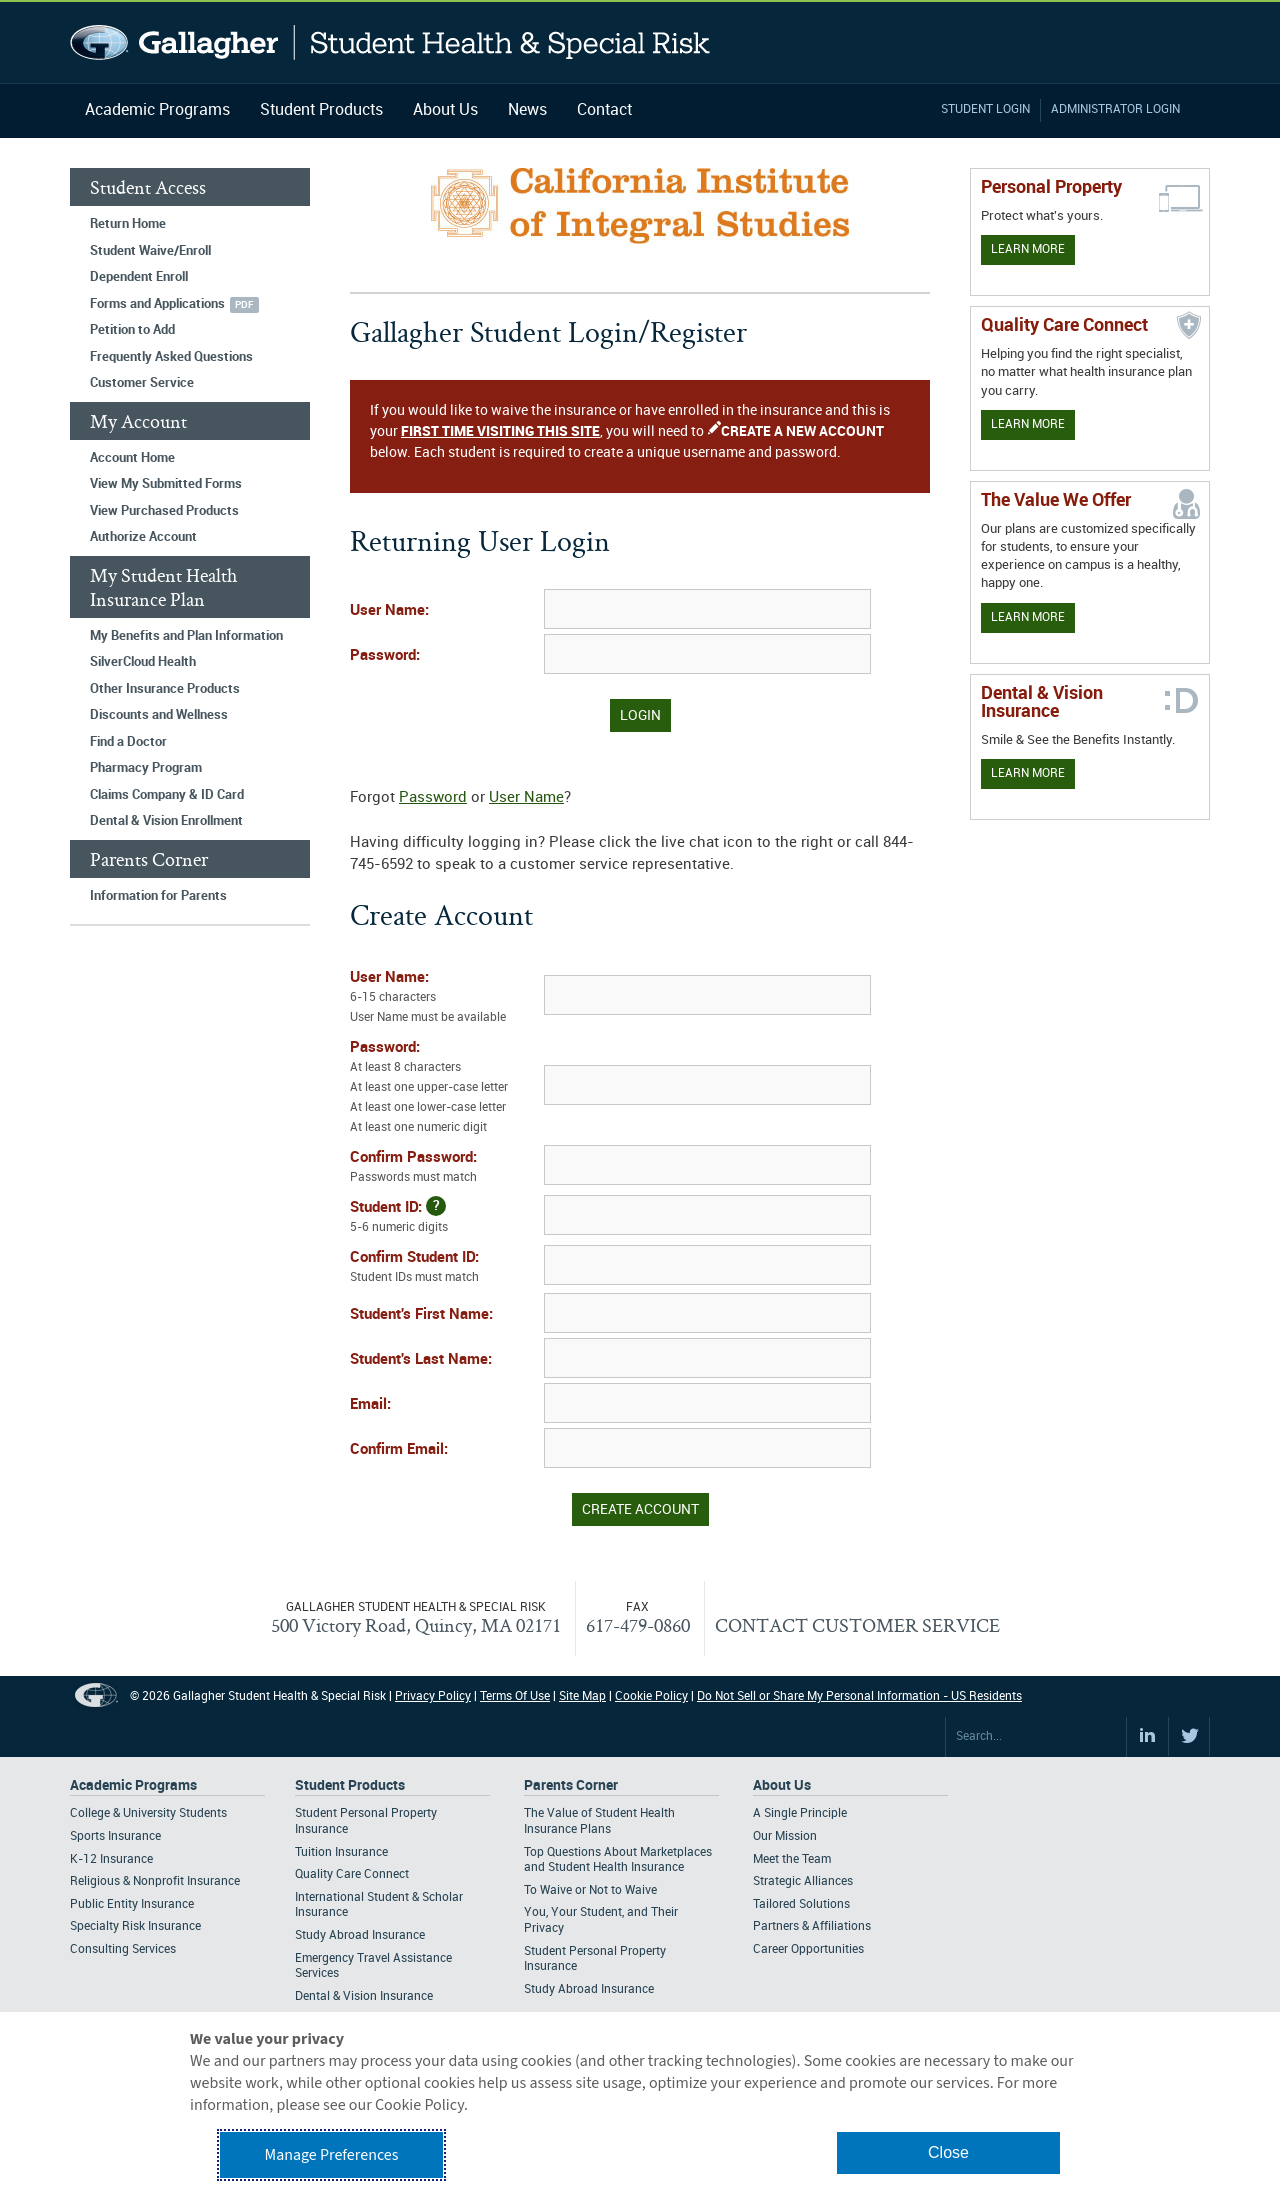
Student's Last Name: (421, 1360)
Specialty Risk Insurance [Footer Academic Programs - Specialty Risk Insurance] (135, 1926)
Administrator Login (1115, 109)
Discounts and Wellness (159, 715)
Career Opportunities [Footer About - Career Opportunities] (808, 1949)
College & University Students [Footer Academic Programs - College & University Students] (148, 1813)
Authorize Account (143, 537)
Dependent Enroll (139, 277)
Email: (370, 1405)
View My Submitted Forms (166, 484)
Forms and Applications (157, 304)
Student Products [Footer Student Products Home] (350, 1785)
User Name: (389, 611)
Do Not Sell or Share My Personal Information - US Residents (859, 1696)
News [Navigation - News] (527, 110)
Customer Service (142, 383)
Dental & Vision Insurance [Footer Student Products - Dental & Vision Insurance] (364, 1996)
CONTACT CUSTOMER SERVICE (857, 1625)
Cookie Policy (651, 1696)
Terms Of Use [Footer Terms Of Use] (515, 1696)
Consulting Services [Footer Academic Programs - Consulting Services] (123, 1949)
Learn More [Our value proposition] (1028, 617)
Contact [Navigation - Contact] (604, 110)
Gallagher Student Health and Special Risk (390, 42)
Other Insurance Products (165, 689)
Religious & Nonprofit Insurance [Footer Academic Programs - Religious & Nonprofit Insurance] (155, 1881)
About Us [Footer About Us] (782, 1785)
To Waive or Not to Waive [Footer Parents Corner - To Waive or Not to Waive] (590, 1890)
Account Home (132, 458)
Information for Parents (158, 896)
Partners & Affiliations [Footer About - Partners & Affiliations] (812, 1926)
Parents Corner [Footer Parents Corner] (571, 1785)
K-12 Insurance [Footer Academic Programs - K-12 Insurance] (111, 1859)
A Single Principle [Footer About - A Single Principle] (800, 1813)
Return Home (128, 224)
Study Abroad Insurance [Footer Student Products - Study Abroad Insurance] (360, 1935)
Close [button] (948, 2152)
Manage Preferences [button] (332, 2155)
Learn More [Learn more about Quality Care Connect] (1028, 424)
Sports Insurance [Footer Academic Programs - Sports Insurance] (115, 1836)
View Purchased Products (164, 511)
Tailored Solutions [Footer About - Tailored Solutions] (801, 1904)
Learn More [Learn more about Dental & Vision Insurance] (1028, 773)
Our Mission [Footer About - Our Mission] (785, 1836)
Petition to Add (132, 330)
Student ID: (445, 1217)
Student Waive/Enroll (150, 251)
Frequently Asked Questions (171, 357)
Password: (385, 656)
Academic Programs (157, 110)
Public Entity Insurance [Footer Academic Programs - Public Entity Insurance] (132, 1904)
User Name (526, 798)
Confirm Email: (399, 1450)
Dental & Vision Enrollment (166, 821)
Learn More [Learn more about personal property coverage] (1028, 249)
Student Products (321, 110)
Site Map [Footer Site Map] (582, 1696)
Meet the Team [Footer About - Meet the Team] (792, 1859)
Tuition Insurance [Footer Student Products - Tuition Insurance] (341, 1852)
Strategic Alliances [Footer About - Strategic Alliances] (803, 1881)
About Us (445, 110)
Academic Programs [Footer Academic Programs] (133, 1785)
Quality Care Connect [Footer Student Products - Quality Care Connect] (352, 1874)
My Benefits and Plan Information (186, 636)
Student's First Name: (421, 1315)
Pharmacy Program (146, 768)
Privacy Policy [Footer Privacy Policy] (433, 1696)
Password (433, 798)
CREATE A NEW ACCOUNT (802, 431)
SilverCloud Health (143, 662)
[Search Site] (1036, 1737)
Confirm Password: (445, 1169)
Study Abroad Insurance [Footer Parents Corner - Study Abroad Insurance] (589, 1989)
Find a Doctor (128, 742)
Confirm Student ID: (445, 1269)
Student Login (985, 109)
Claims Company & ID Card (167, 795)
